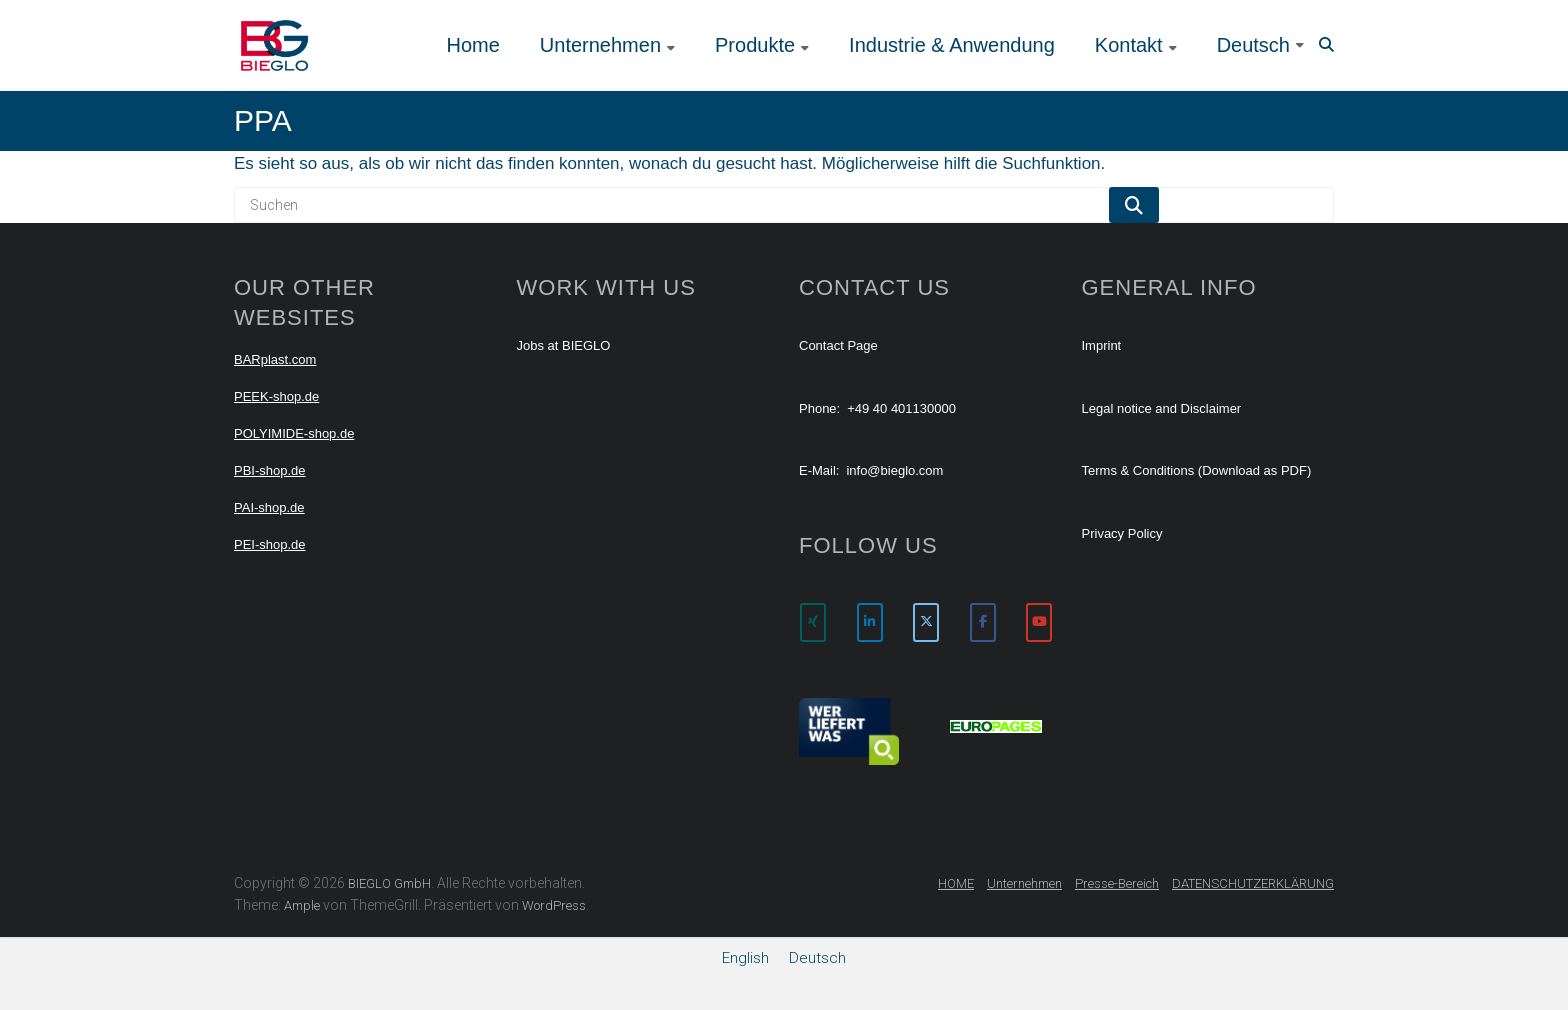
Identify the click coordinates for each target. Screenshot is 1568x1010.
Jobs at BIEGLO (564, 345)
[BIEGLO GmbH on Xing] (813, 622)
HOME (956, 883)
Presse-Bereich (1117, 883)
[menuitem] (1260, 45)
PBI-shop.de (270, 470)
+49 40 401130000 (901, 408)
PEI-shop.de (270, 544)
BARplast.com (275, 359)
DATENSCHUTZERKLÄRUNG (1253, 883)
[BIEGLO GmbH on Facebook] (983, 622)
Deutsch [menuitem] (817, 958)
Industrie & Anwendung (952, 45)
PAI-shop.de (269, 507)
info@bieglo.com (894, 470)
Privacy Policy (1122, 533)
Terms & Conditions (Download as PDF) (1197, 470)
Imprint (1102, 345)
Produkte (755, 45)
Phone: (819, 408)
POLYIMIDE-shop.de (294, 433)
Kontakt (1129, 45)
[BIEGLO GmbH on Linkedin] (870, 622)
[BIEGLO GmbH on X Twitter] (926, 622)
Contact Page (838, 345)
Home (472, 45)
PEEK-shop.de (276, 396)
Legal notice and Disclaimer (1162, 408)
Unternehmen (600, 45)
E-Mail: (819, 470)
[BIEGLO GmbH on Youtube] (1039, 622)
